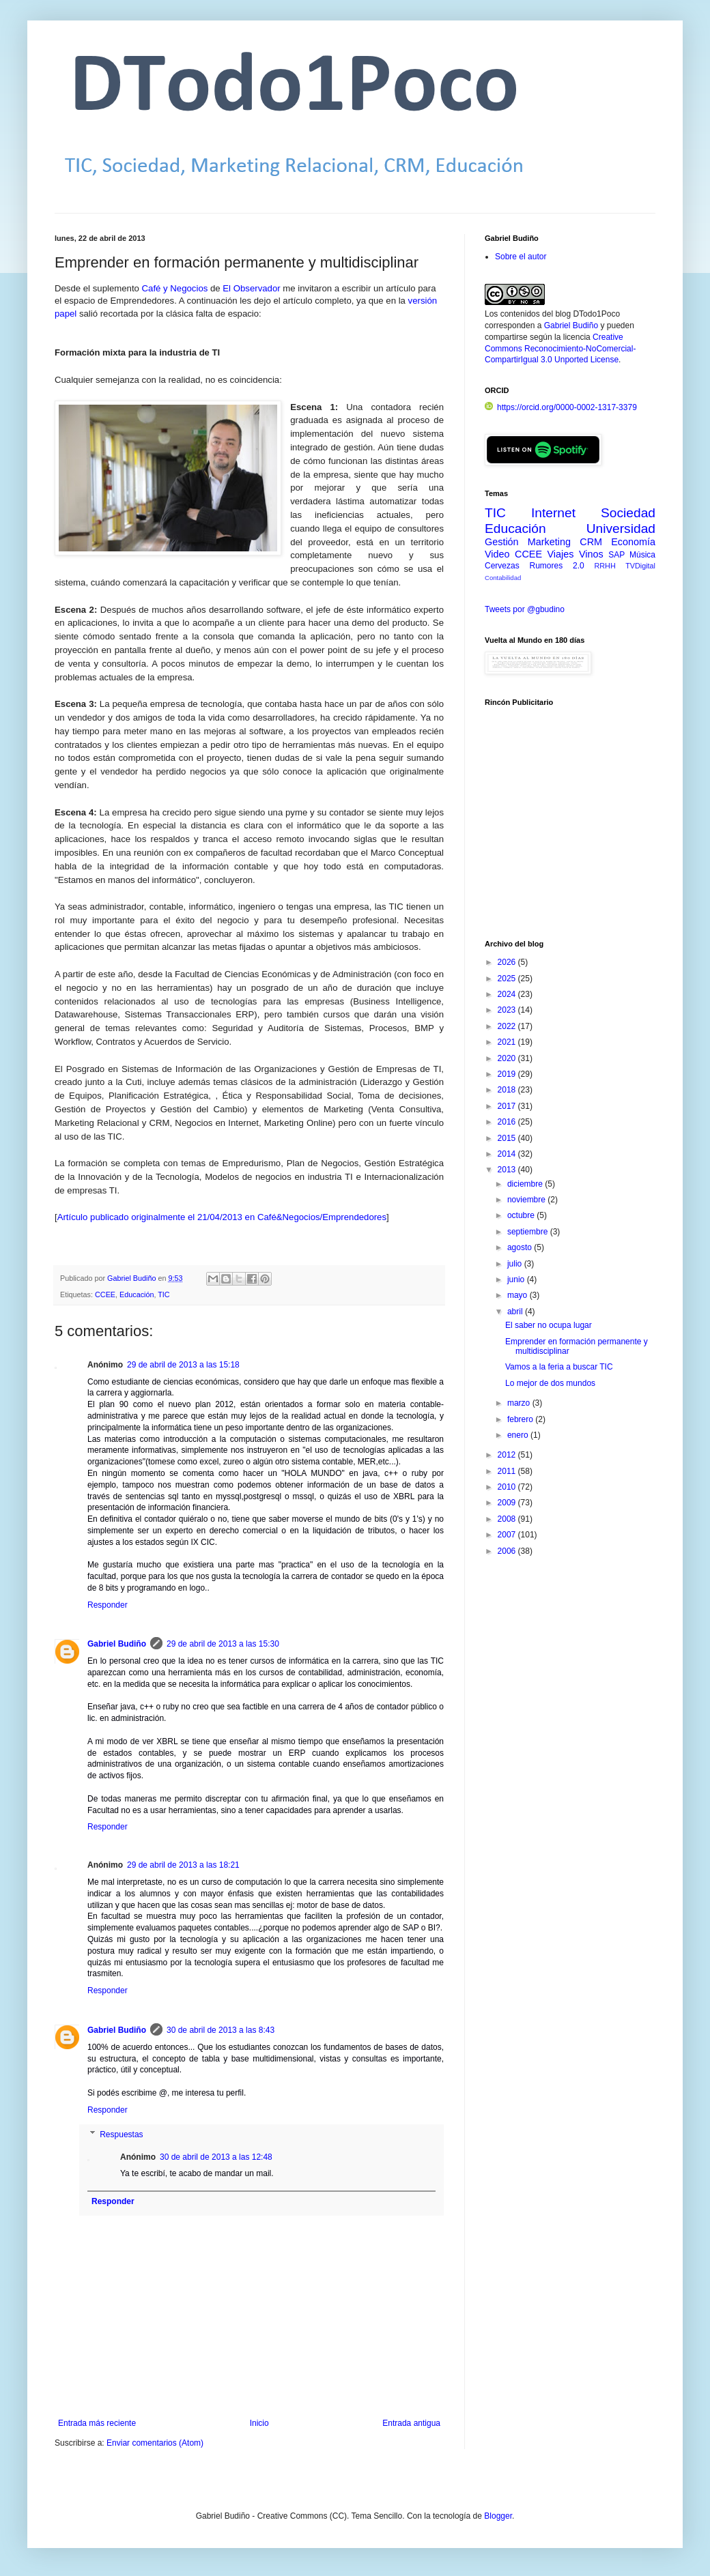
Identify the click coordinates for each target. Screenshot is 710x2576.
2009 (508, 1502)
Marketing (549, 541)
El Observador (251, 288)
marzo (519, 1403)
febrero (521, 1419)
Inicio (259, 2423)
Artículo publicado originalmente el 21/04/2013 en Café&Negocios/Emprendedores (221, 1217)
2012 (508, 1455)
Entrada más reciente (97, 2423)
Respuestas (121, 2134)
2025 (508, 978)
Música (642, 555)
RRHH (604, 566)
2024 (508, 994)
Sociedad (628, 513)
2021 (508, 1042)
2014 (508, 1154)
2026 (508, 962)
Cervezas (502, 565)
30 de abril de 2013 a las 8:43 (220, 2030)
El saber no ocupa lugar (548, 1325)
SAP (616, 555)
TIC (163, 1294)
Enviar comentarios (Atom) (154, 2443)
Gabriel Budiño (132, 1278)
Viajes (561, 554)
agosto (520, 1247)
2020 (508, 1058)
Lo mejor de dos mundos (550, 1383)
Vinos (591, 554)
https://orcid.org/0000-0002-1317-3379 (561, 407)
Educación (136, 1294)
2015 (508, 1138)
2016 (508, 1122)
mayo (518, 1295)
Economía (633, 541)
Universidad (620, 528)
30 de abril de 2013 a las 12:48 (216, 2157)
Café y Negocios (175, 288)
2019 (508, 1074)
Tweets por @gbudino (525, 609)
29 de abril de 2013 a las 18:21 (183, 1865)
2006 (508, 1551)
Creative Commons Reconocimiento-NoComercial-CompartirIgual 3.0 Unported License (560, 348)
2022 (508, 1026)
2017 (508, 1106)
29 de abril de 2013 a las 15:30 (223, 1644)
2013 (508, 1169)
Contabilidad (503, 577)
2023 (508, 1010)
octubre (522, 1215)
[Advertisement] (570, 830)
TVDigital (640, 566)
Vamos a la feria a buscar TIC (559, 1367)
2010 (508, 1487)
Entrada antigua (411, 2423)
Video (497, 554)
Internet (553, 513)
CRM (591, 541)
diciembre (526, 1184)
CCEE (105, 1294)
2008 (508, 1519)
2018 (508, 1090)
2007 (508, 1534)
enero (518, 1435)
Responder (107, 1605)
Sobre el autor (520, 256)
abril (516, 1311)
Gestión (502, 541)
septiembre (528, 1231)
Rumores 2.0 (557, 565)
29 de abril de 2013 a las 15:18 (183, 1365)
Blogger (498, 2516)
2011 (508, 1471)
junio (517, 1279)
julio (515, 1264)
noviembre (527, 1199)
